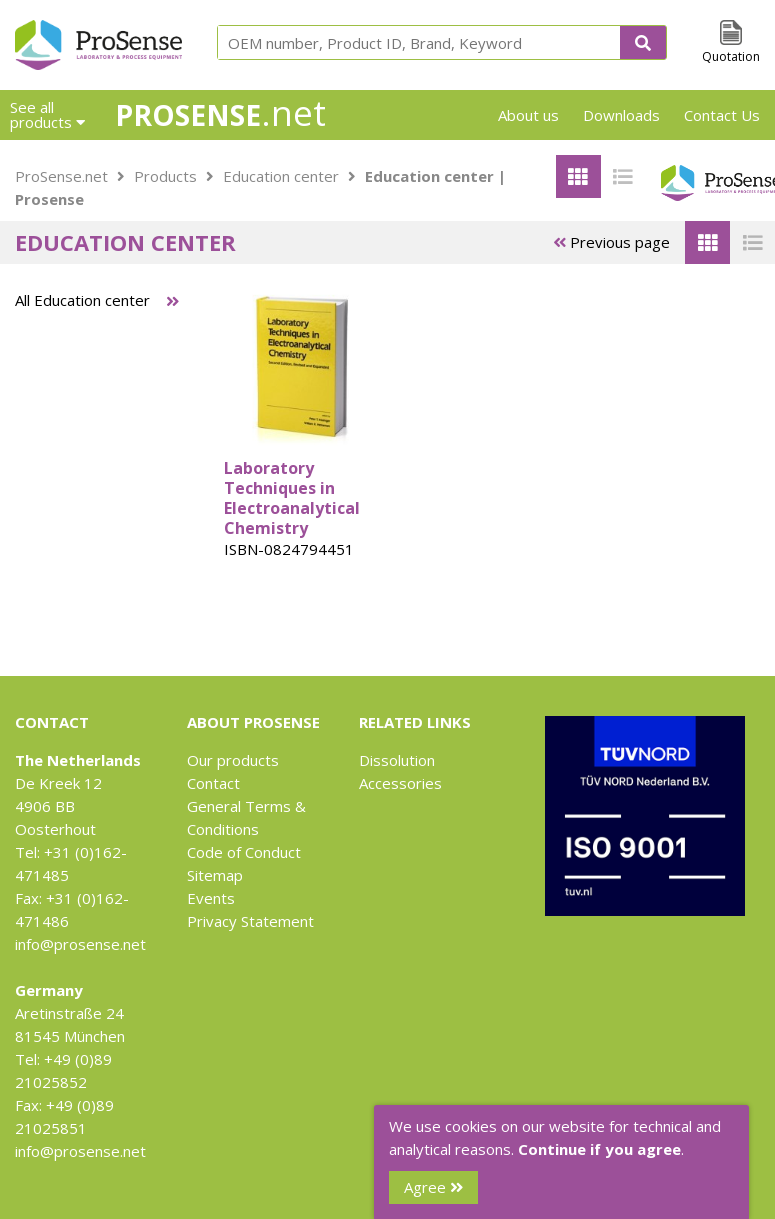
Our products (233, 760)
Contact (213, 783)
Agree (433, 1187)
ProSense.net (61, 176)
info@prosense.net (80, 944)
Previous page (611, 242)
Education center (281, 176)
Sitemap (215, 875)
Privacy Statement (250, 921)
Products (165, 176)
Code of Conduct (244, 852)
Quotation (731, 56)
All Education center (82, 300)
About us (528, 115)
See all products (47, 114)
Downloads (621, 115)
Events (211, 898)
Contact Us (722, 115)
